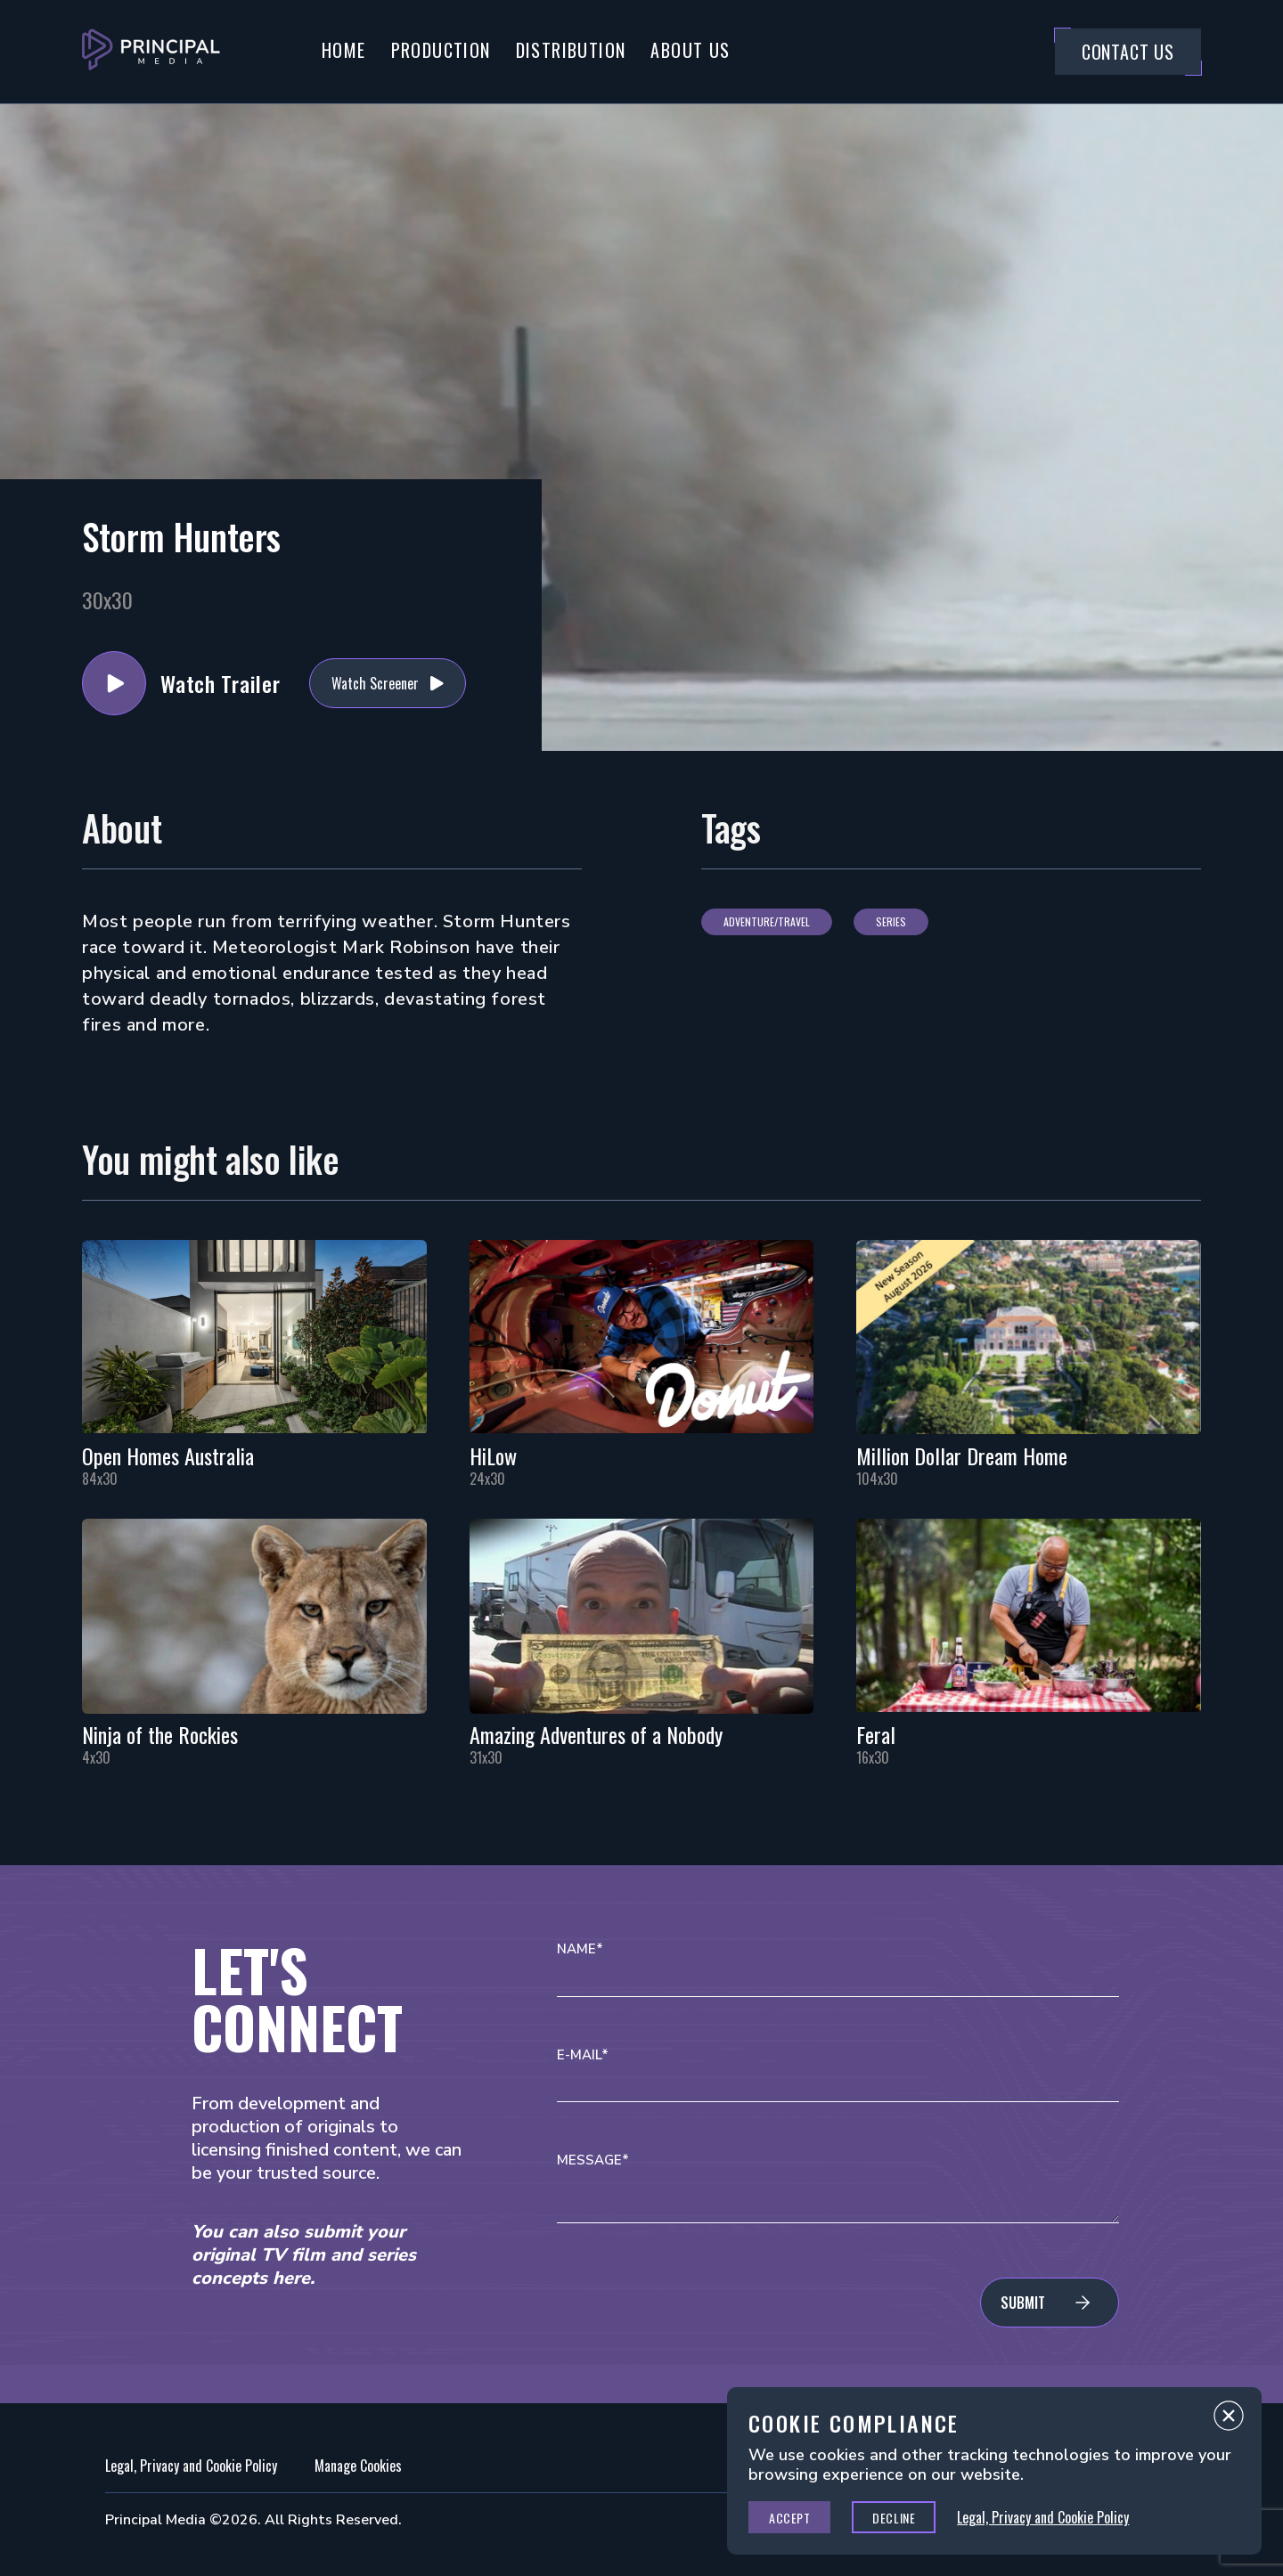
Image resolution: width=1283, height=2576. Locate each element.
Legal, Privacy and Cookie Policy (191, 2465)
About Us (690, 50)
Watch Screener (375, 683)
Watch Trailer (114, 683)
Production (441, 50)
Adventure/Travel (766, 921)
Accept (789, 2517)
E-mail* (583, 2055)
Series (891, 921)
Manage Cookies (358, 2465)
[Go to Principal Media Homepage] (151, 52)
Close (1228, 2420)
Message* (593, 2160)
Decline (893, 2517)
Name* (580, 1949)
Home (344, 50)
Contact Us (1128, 51)
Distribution (571, 50)
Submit (1023, 2302)
